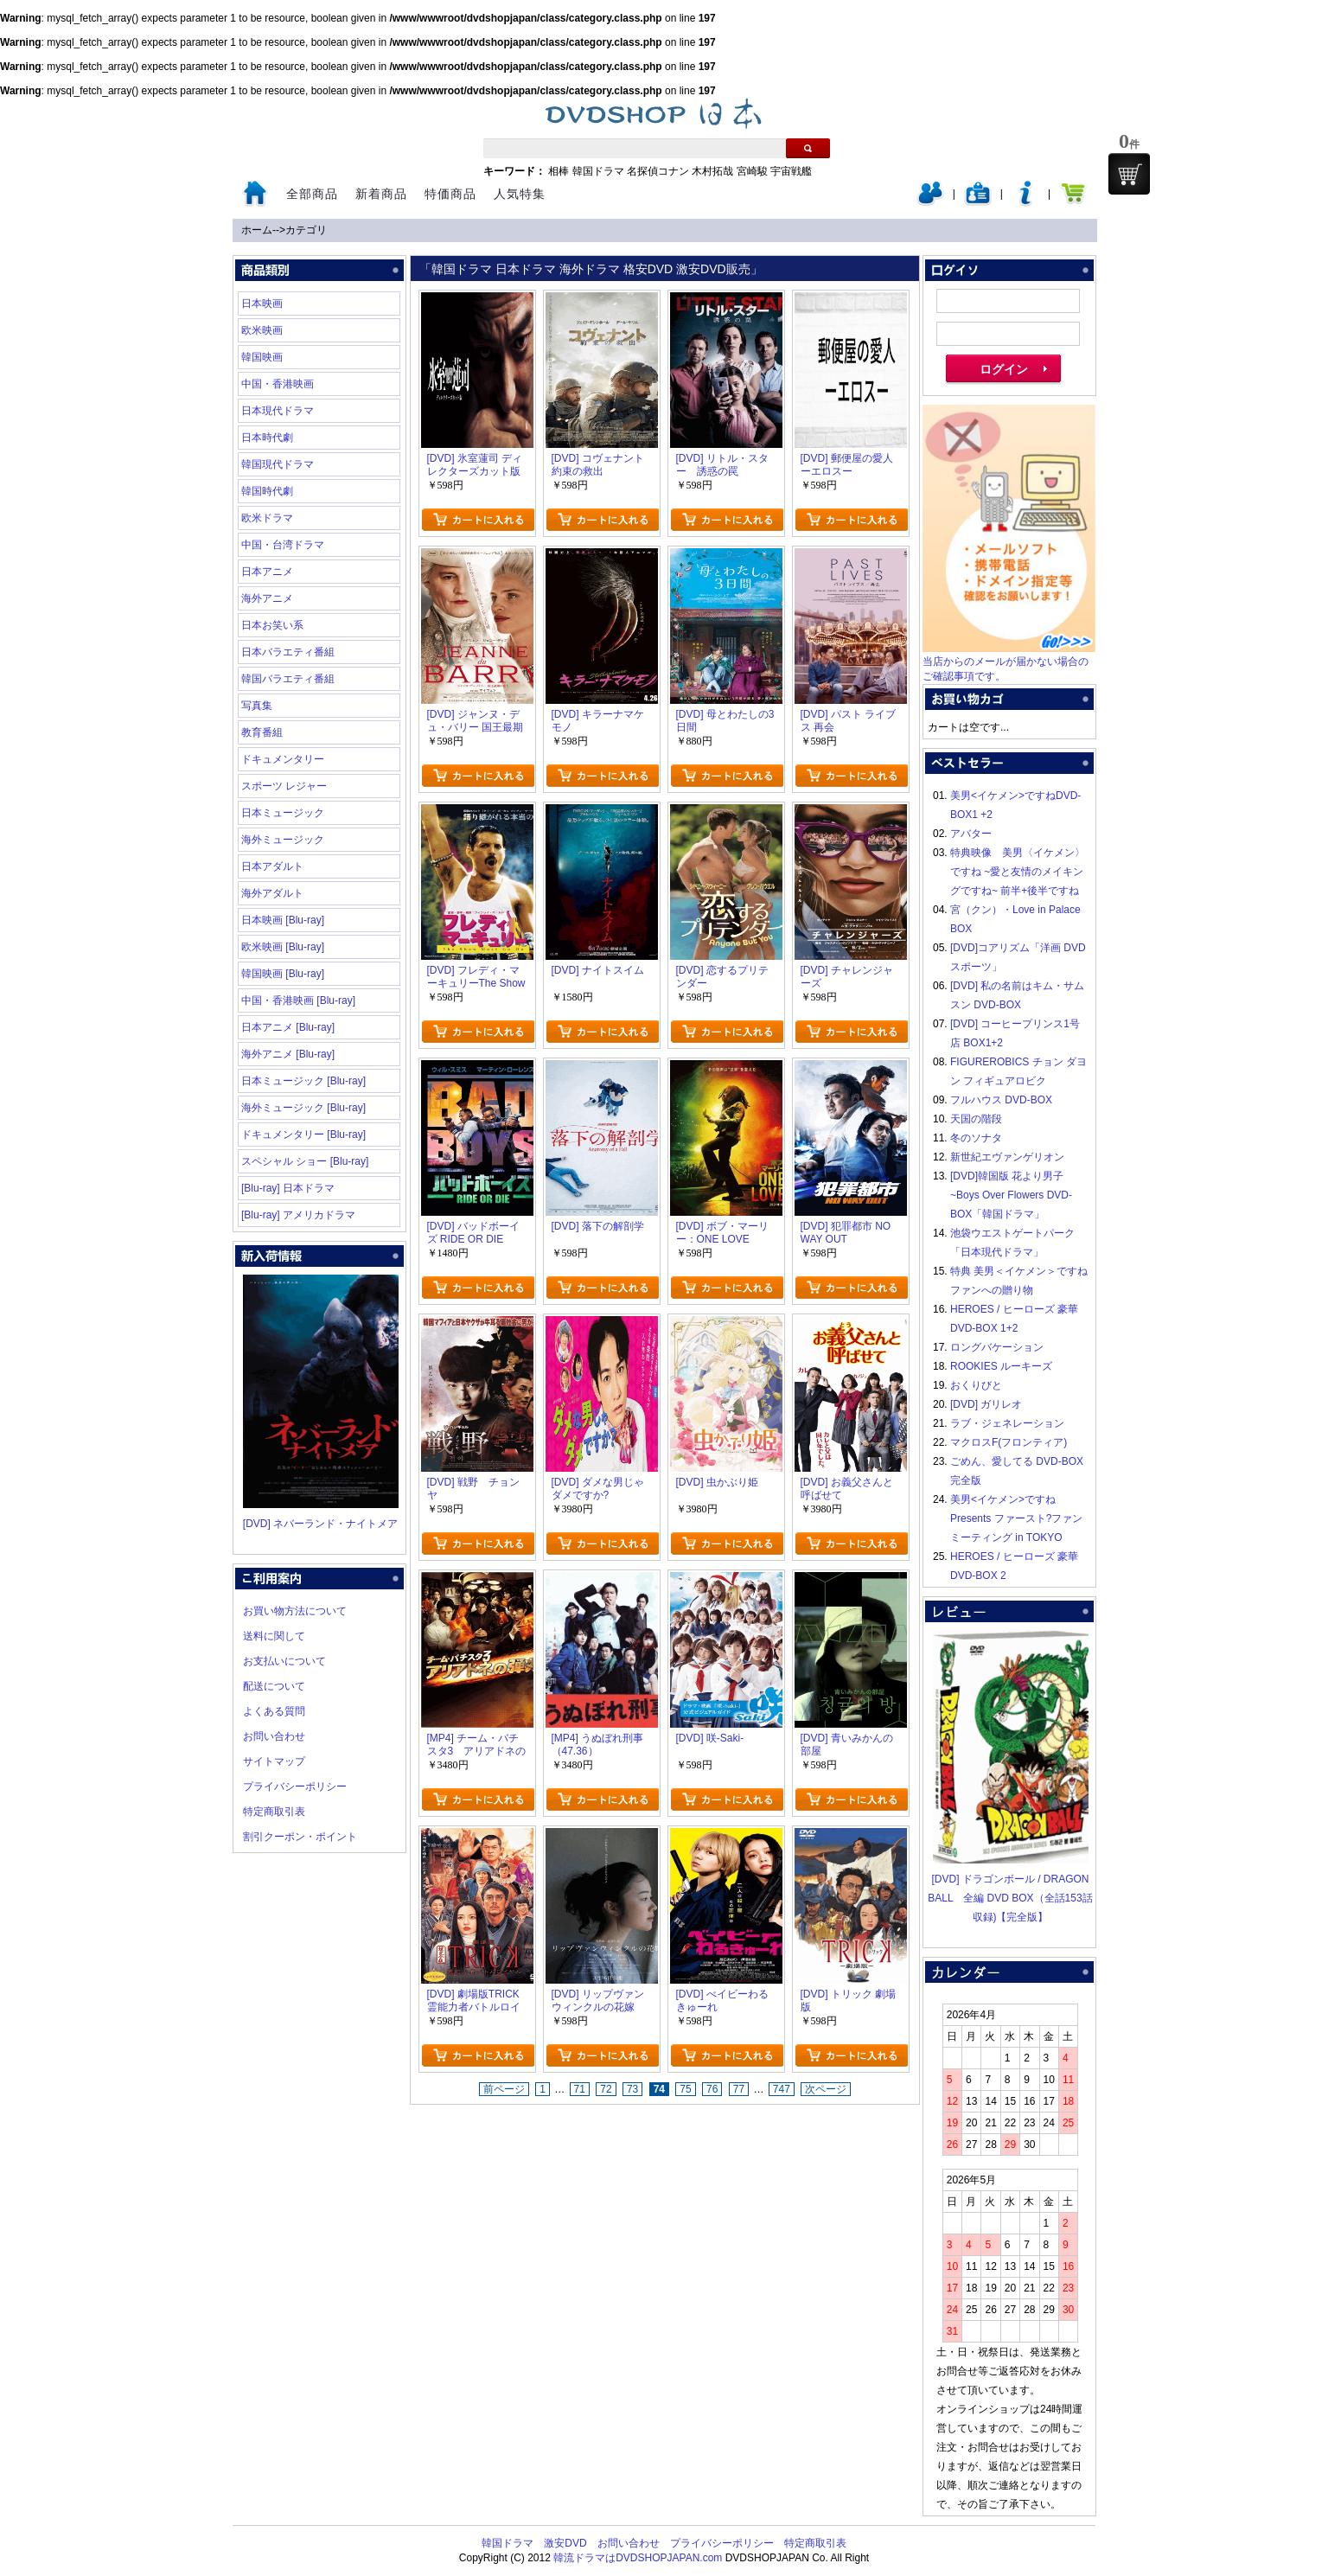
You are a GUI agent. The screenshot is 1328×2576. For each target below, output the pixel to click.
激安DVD (565, 2543)
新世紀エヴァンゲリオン (1007, 1157)
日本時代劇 (267, 437)
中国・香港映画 (277, 384)
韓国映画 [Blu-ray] (282, 974)
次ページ (825, 2089)
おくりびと (976, 1385)
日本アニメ (267, 572)
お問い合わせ (274, 1736)
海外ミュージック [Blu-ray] (303, 1108)
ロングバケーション (997, 1347)
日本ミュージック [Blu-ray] (303, 1081)
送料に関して (274, 1636)
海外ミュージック (282, 840)
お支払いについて (284, 1661)
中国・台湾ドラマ (282, 545)
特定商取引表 (274, 1812)
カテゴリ (306, 230)
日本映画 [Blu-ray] (282, 920)
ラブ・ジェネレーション (1007, 1423)
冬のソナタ (976, 1138)
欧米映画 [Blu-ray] (282, 947)
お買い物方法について (295, 1611)
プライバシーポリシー (295, 1786)
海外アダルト (272, 893)
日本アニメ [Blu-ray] (288, 1027)
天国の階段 (976, 1119)
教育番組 (262, 732)
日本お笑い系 (272, 625)
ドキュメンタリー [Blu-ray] (303, 1134)
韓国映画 (262, 357)
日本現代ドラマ (277, 411)
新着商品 (381, 194)
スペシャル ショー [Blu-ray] (304, 1161)
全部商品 (312, 194)
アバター (971, 834)
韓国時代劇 (267, 491)
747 (781, 2089)
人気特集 (520, 194)
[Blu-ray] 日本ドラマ (288, 1188)
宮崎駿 (752, 171)
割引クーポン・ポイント (300, 1837)
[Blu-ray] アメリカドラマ (298, 1215)
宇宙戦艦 (791, 171)
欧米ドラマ (267, 518)
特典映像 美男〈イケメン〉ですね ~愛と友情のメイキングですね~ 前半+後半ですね (1017, 872)
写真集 (256, 706)
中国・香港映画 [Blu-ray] (298, 1000)
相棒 (558, 171)
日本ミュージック (282, 813)
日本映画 (262, 303)
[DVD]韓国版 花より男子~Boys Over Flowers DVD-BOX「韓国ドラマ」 (1011, 1195)
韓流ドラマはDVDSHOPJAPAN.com (637, 2558)
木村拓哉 (712, 171)
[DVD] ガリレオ (986, 1404)
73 (632, 2089)
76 (712, 2089)
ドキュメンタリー (282, 759)
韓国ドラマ (598, 171)
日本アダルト (272, 866)
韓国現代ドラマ (277, 464)
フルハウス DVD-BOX (1001, 1100)
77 (738, 2089)
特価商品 (450, 194)
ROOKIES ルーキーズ (1001, 1366)
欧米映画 (262, 330)
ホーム (256, 230)
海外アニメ (267, 598)
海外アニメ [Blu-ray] (288, 1054)
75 (685, 2089)
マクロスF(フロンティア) (1008, 1442)
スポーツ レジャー (284, 786)
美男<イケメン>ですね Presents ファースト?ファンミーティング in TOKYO (1016, 1518)
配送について (274, 1686)
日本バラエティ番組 (288, 652)
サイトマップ (274, 1761)
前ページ (504, 2089)
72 (605, 2089)
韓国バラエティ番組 (288, 679)
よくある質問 (274, 1711)
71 (579, 2089)
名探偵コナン (658, 171)
